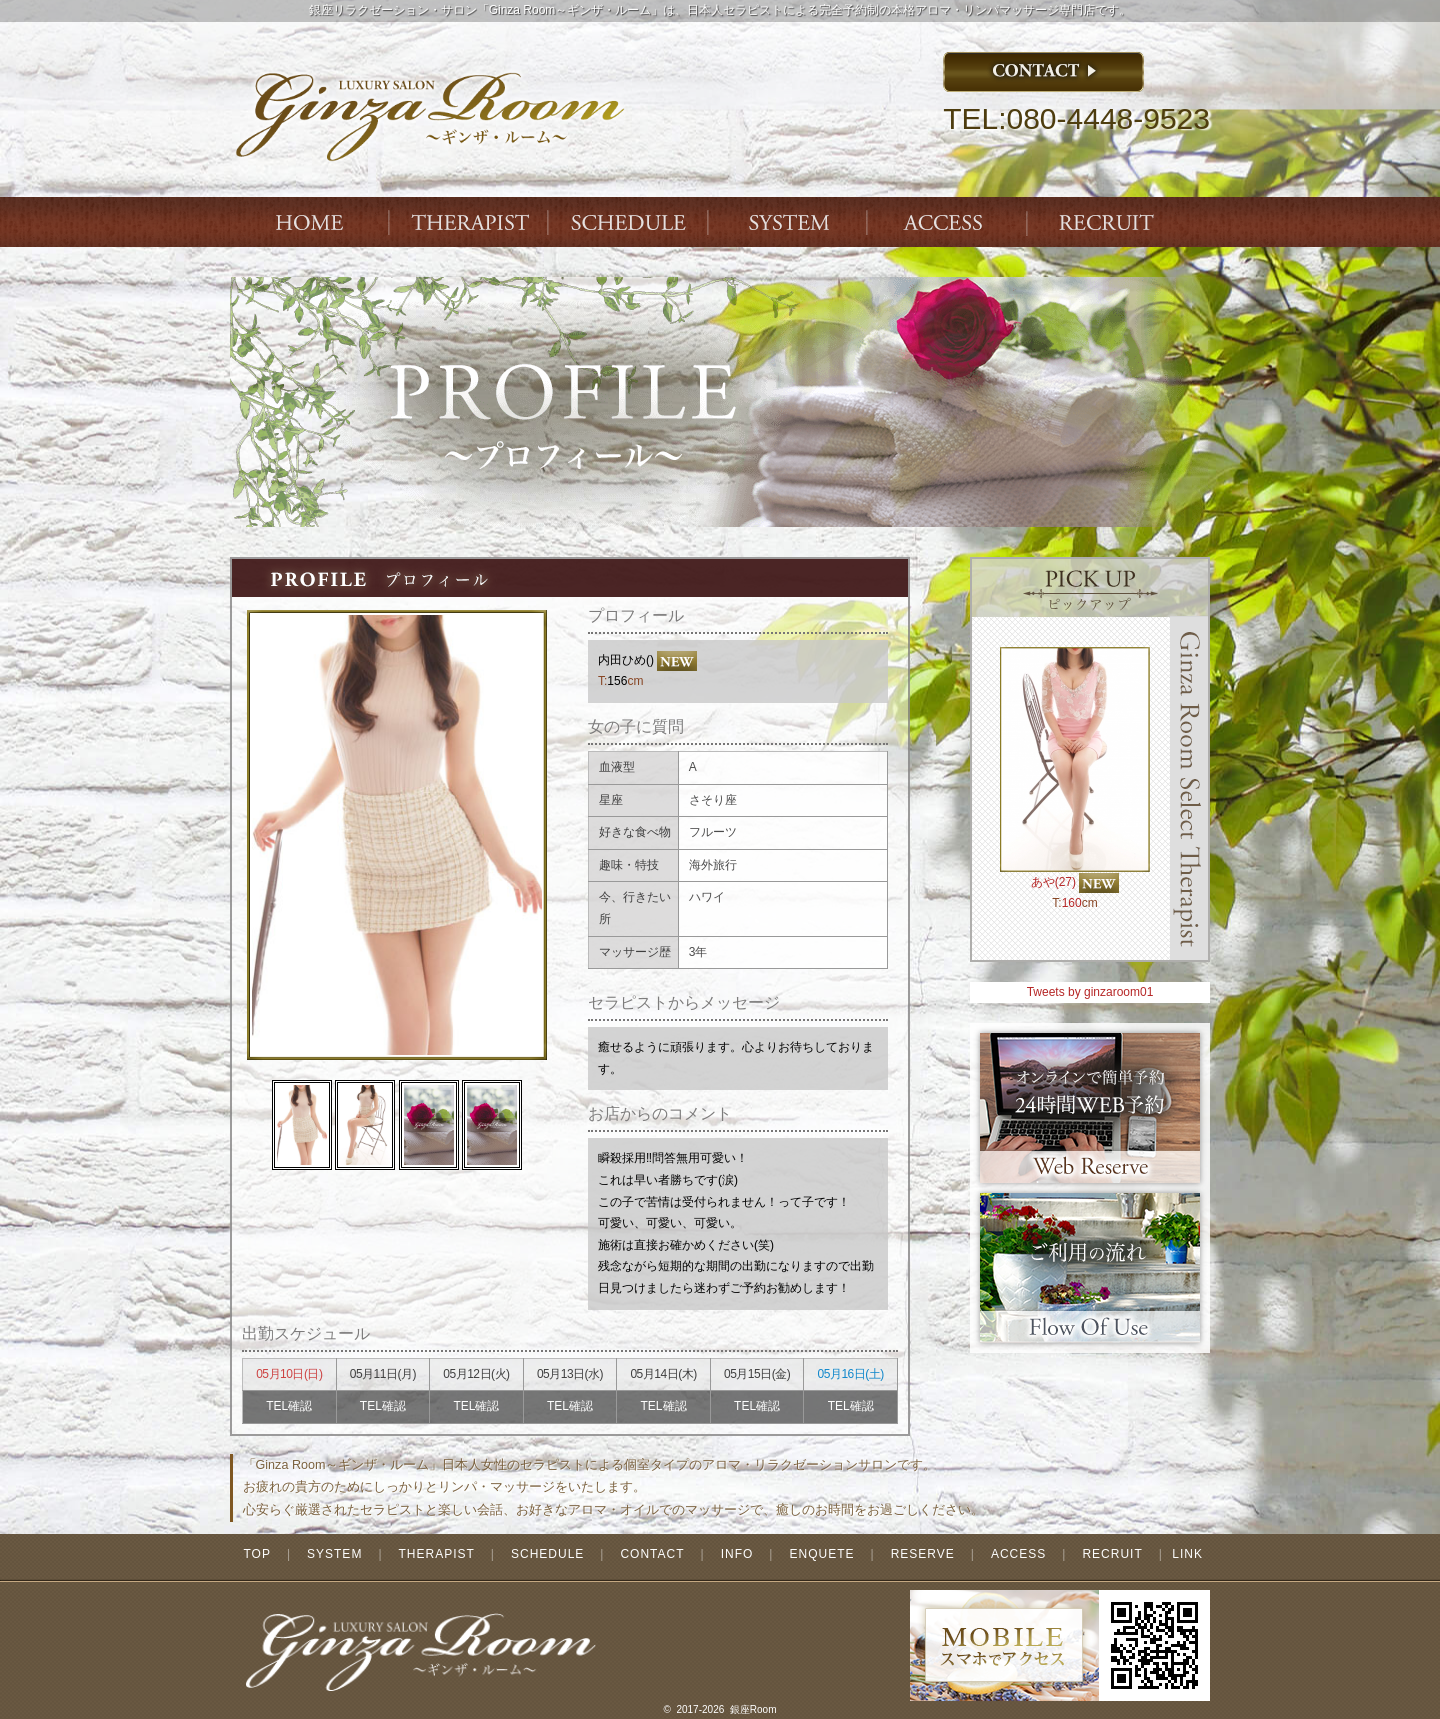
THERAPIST (470, 222)
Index (310, 222)
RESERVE (923, 1554)
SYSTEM (790, 222)
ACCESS (950, 222)
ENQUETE (821, 1554)
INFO (737, 1554)
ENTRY (1110, 222)
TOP (256, 1554)
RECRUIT (1112, 1554)
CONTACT (652, 1554)
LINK (1187, 1554)
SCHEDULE (547, 1554)
